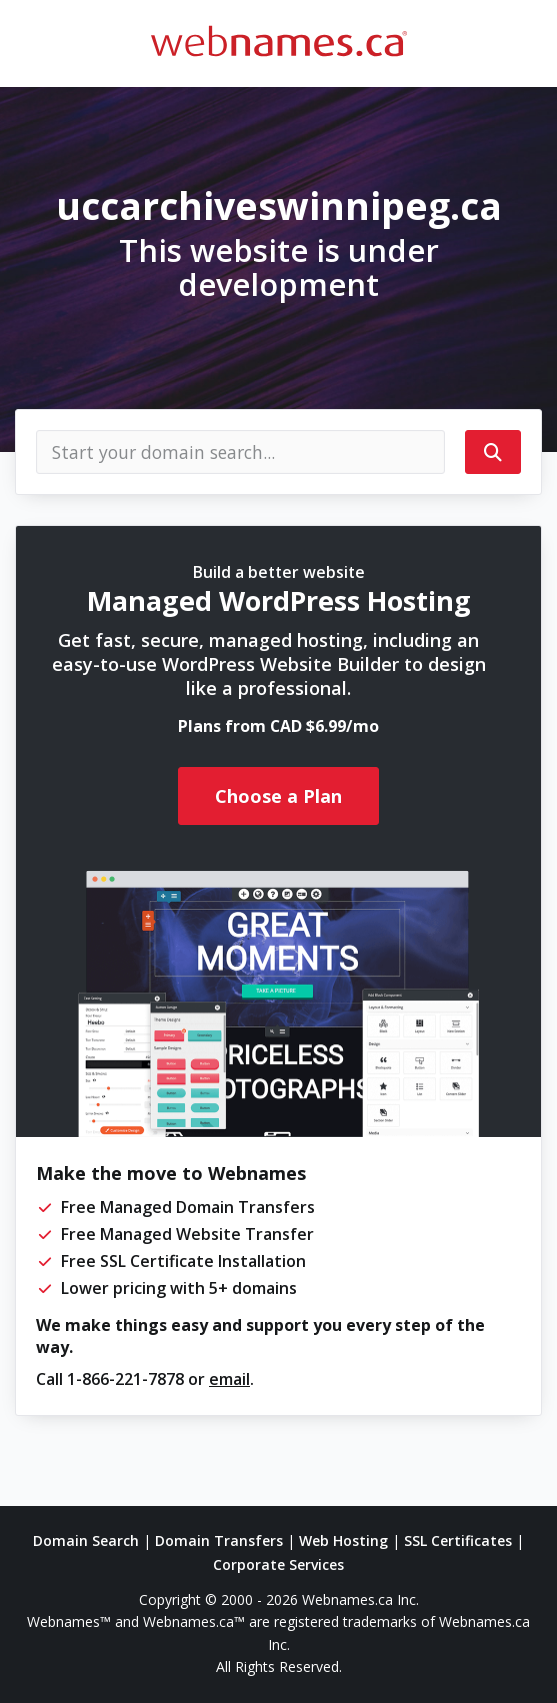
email (229, 1379)
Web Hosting (343, 1540)
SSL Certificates (458, 1540)
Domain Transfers (219, 1540)
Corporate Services (278, 1564)
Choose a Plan (278, 796)
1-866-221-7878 (125, 1379)
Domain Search (86, 1540)
